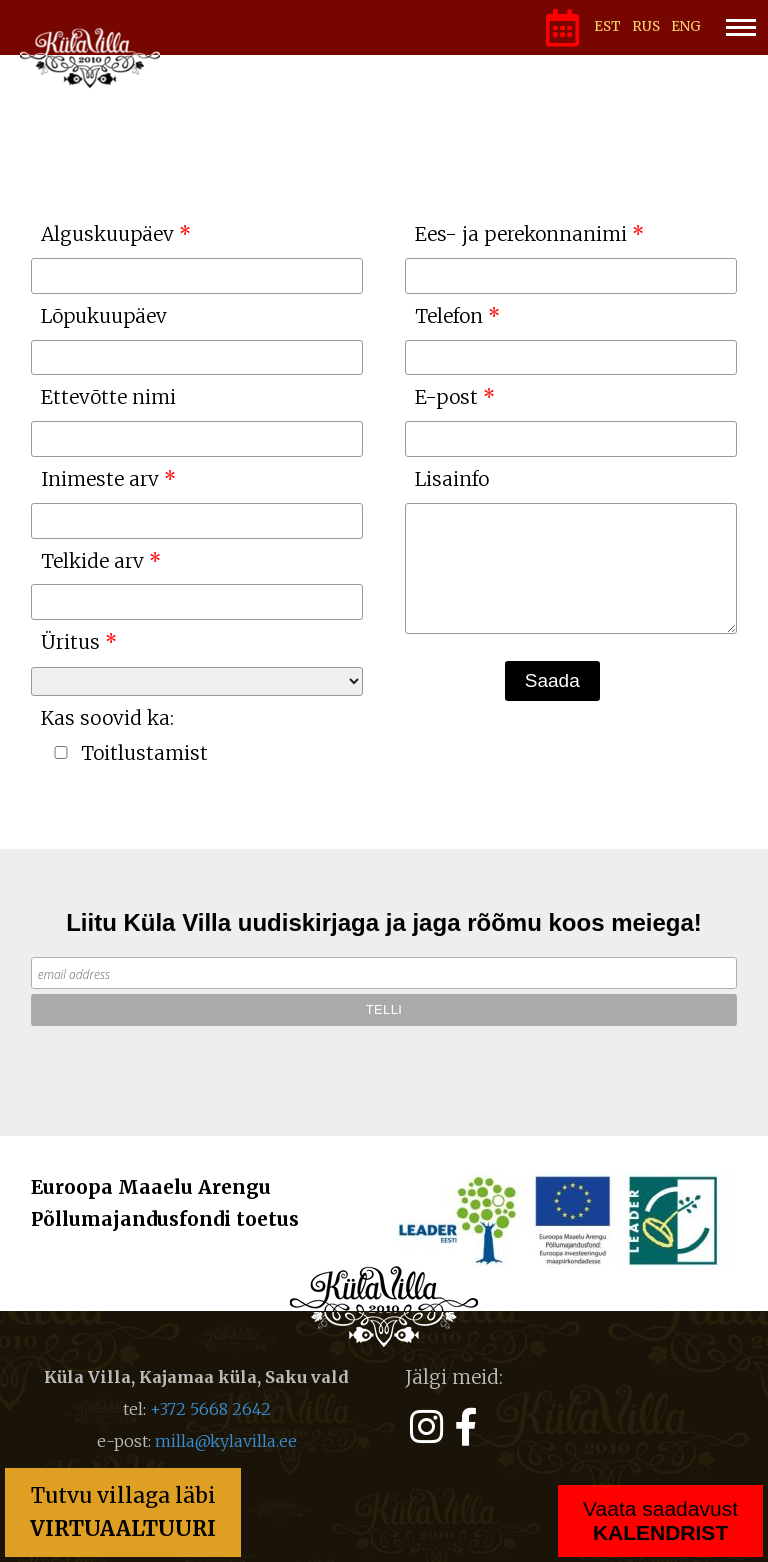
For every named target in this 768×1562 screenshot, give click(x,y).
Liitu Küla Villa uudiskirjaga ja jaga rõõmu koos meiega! (384, 922)
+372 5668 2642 (210, 1409)
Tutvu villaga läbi (123, 1511)
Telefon (449, 316)
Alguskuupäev (107, 234)
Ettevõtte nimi (108, 397)
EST (607, 26)
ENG (686, 26)
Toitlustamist (144, 753)
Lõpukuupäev (104, 316)
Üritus (70, 642)
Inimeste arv (100, 479)
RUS (646, 26)
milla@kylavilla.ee (226, 1441)
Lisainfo (452, 479)
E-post (446, 397)
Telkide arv (92, 561)
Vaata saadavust (660, 1520)
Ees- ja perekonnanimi (521, 234)
